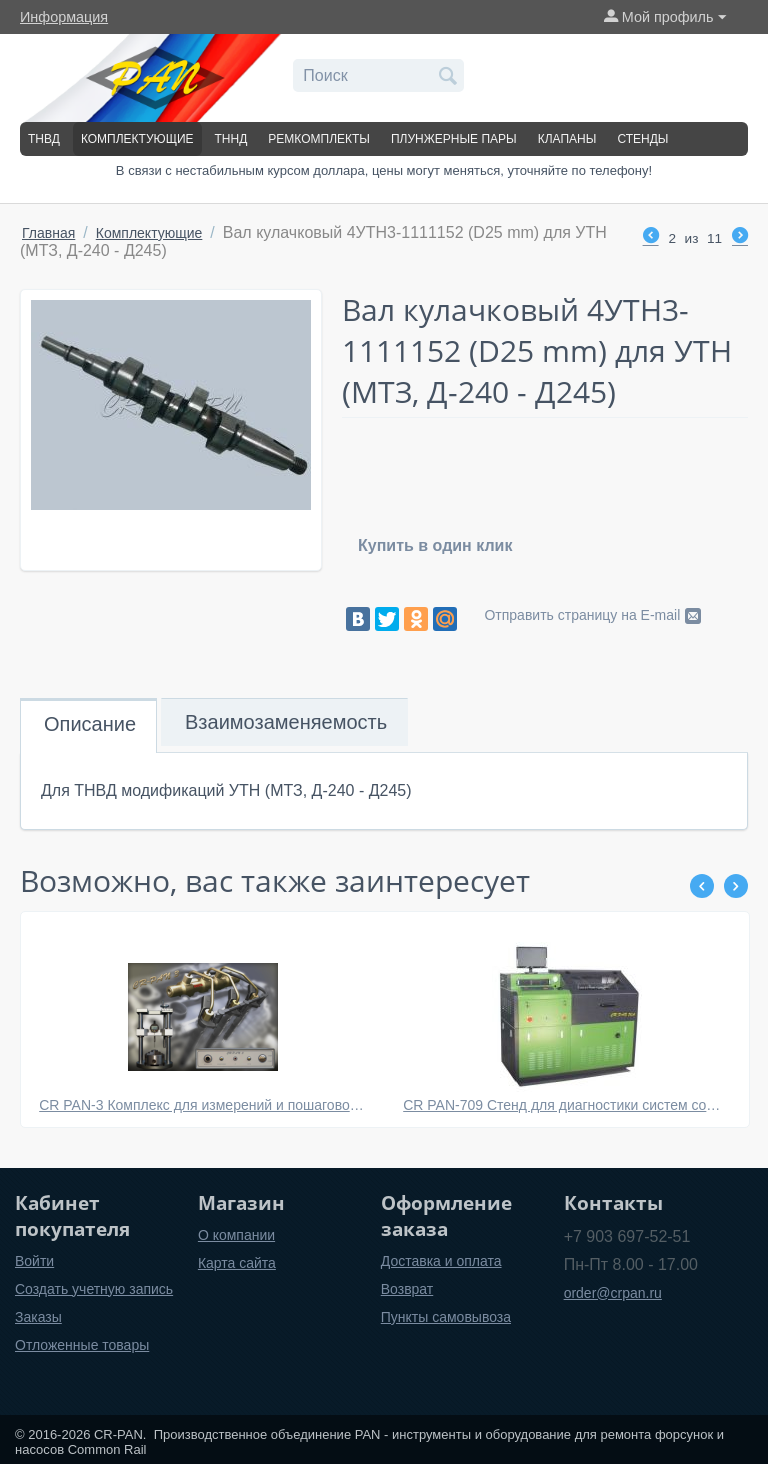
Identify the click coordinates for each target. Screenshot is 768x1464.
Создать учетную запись (94, 1289)
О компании (236, 1235)
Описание (90, 724)
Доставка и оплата (441, 1261)
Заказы (38, 1317)
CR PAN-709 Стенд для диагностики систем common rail (567, 1105)
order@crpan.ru (613, 1293)
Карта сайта (237, 1263)
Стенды (642, 139)
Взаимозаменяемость (286, 722)
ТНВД (44, 139)
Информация (64, 17)
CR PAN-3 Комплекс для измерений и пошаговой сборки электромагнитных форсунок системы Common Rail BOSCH (203, 1105)
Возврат (407, 1289)
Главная (48, 233)
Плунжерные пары (454, 139)
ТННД (231, 139)
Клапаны (567, 139)
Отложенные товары (82, 1345)
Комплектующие (137, 139)
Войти (34, 1261)
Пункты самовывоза (446, 1317)
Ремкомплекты (319, 139)
